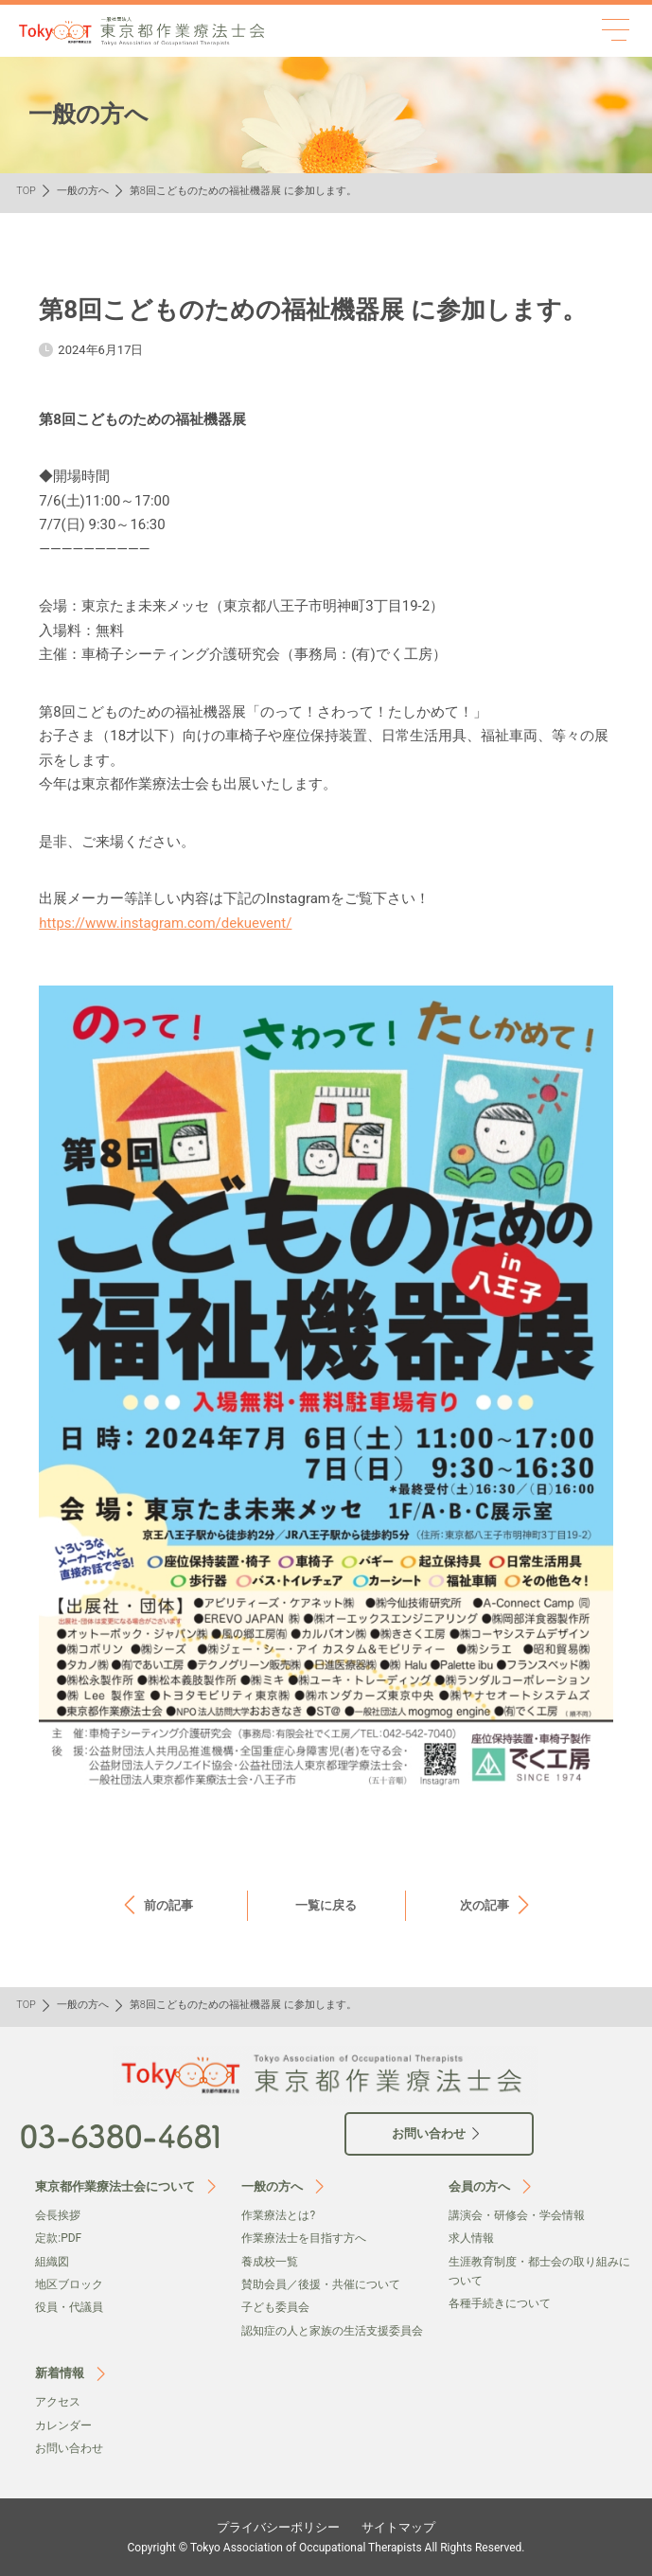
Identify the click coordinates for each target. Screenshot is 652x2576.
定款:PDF (58, 2238)
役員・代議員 (69, 2307)
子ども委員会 (275, 2307)
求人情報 (471, 2238)
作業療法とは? (278, 2215)
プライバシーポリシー (278, 2527)
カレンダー (63, 2425)
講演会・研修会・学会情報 (517, 2215)
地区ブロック (69, 2284)
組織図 (52, 2261)
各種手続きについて (500, 2303)
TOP (26, 191)
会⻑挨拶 (57, 2215)
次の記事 (484, 1905)
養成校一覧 (269, 2261)
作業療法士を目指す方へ (303, 2238)
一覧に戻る (326, 1905)
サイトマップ (398, 2527)
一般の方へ (83, 191)
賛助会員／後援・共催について (320, 2284)
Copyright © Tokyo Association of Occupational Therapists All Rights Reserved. (326, 2547)
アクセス (57, 2401)
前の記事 (168, 1905)
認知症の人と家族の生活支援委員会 (332, 2330)
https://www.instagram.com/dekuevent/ (165, 923)
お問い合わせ (69, 2448)
